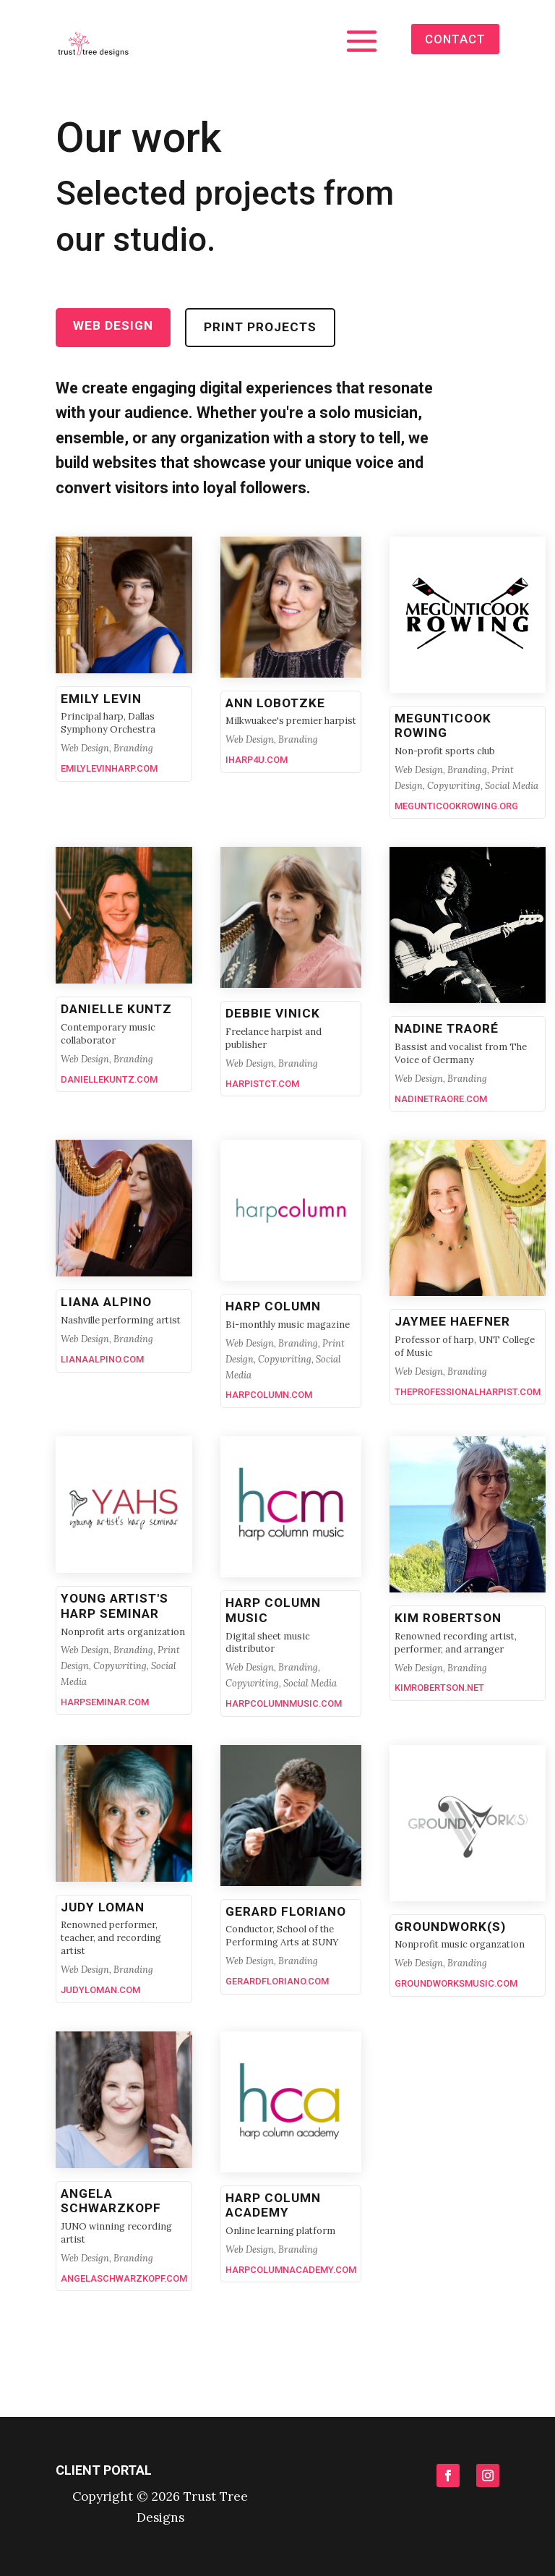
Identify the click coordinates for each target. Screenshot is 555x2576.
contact (454, 38)
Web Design (113, 325)
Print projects (260, 327)
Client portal (104, 2470)
